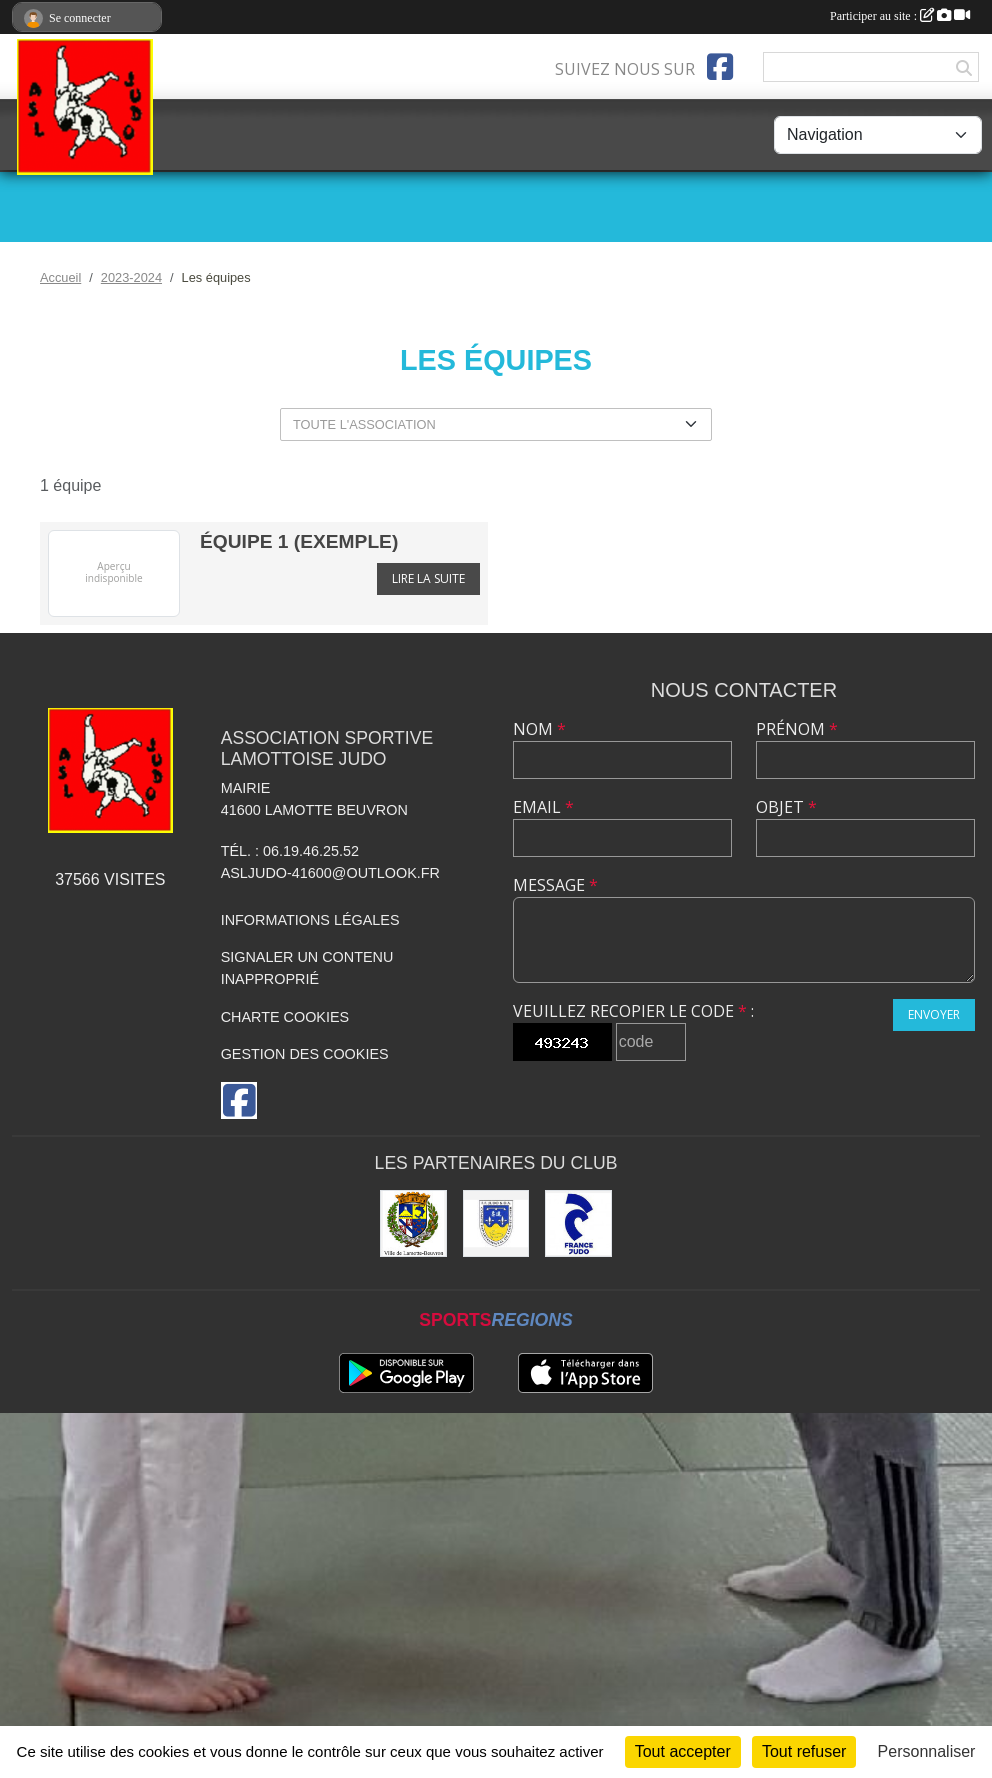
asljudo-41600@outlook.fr (330, 873)
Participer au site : (900, 16)
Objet (786, 807)
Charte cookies (285, 1017)
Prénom (797, 729)
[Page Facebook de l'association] (720, 67)
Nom (539, 729)
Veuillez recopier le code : (633, 1011)
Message (555, 885)
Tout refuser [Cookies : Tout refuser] (804, 1751)
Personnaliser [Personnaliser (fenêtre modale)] (927, 1751)
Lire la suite (428, 578)
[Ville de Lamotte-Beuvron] (413, 1223)
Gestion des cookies (305, 1054)
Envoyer (934, 1014)
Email (543, 807)
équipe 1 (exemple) (299, 541)
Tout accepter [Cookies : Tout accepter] (683, 1751)
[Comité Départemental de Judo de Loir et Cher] (496, 1223)
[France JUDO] (578, 1223)
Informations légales (310, 920)
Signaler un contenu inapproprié (307, 968)
